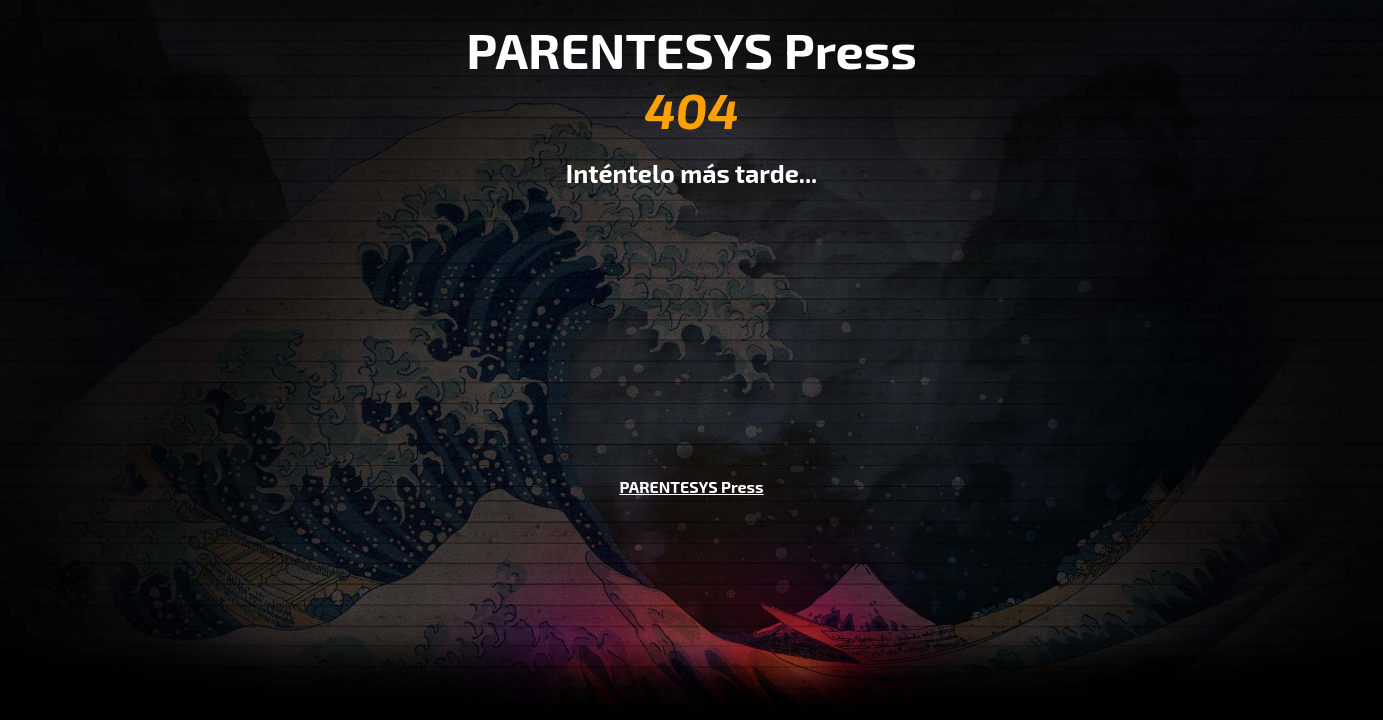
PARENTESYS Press (691, 486)
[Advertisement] (692, 318)
